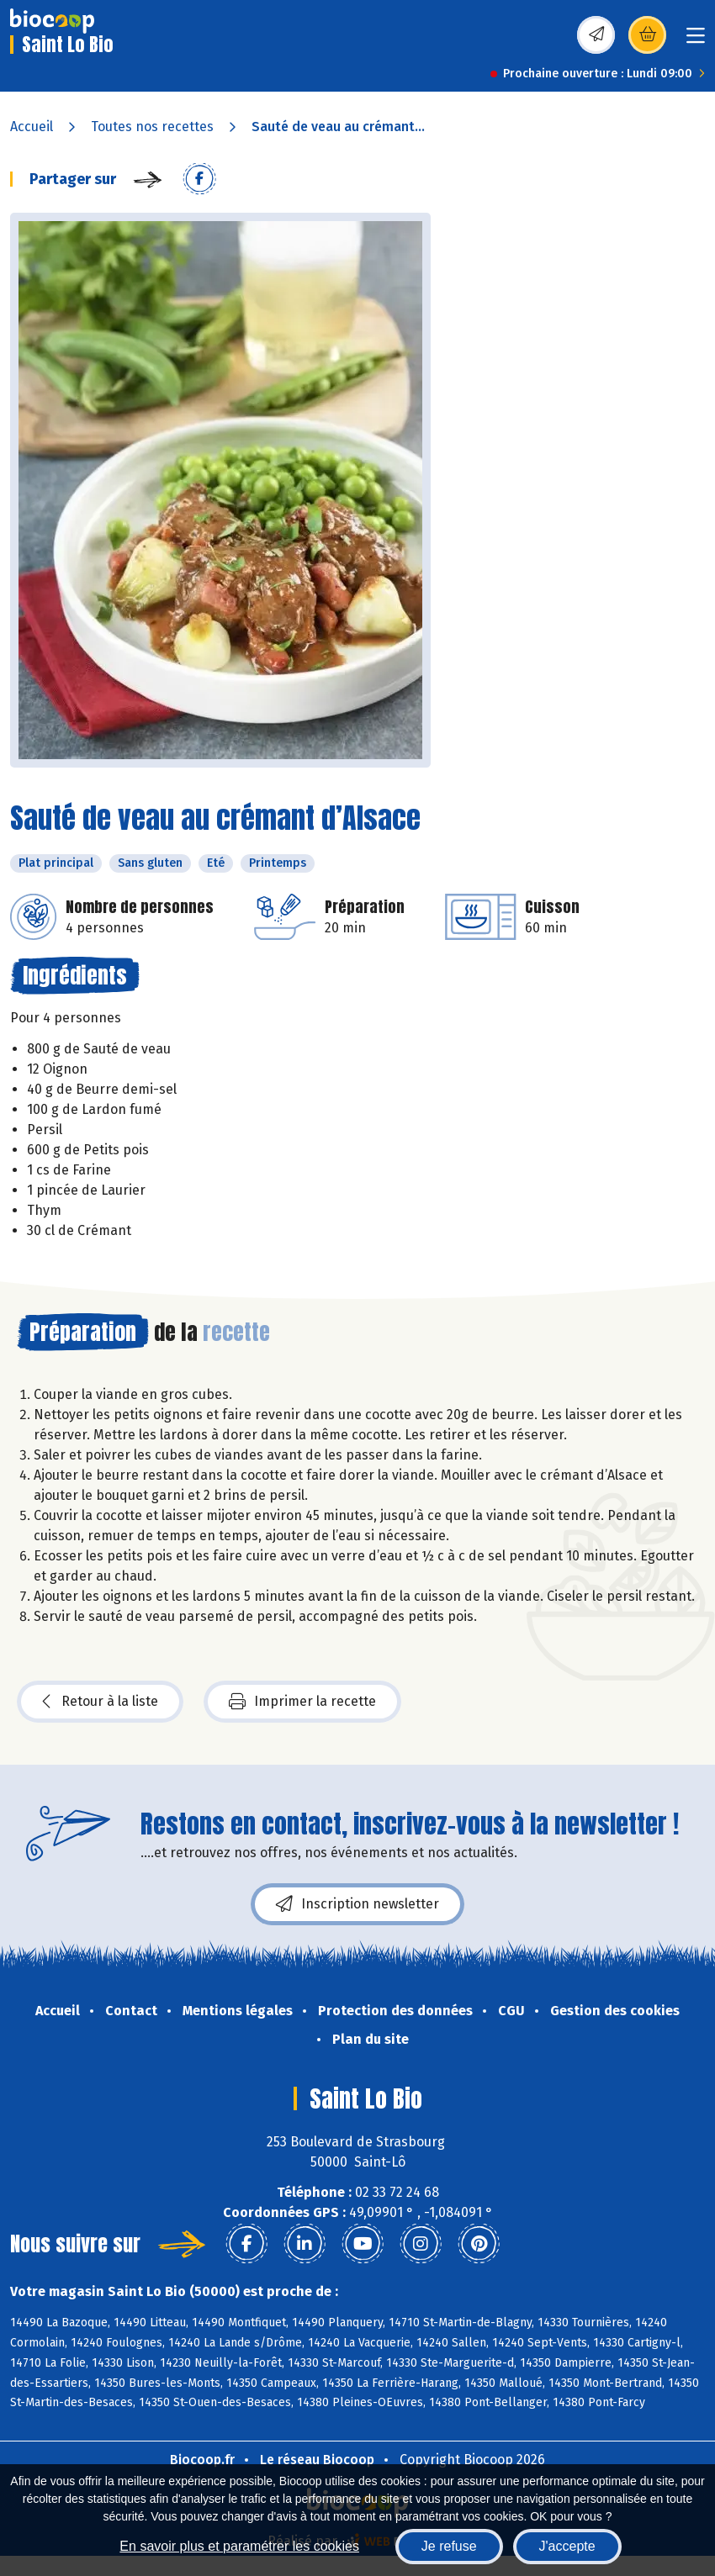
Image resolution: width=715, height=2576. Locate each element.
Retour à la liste (100, 1701)
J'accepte (567, 2546)
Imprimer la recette (302, 1701)
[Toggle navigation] (695, 40)
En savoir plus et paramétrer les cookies (239, 2546)
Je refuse (449, 2546)
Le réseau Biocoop (317, 2460)
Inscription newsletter (357, 1904)
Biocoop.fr (202, 2460)
